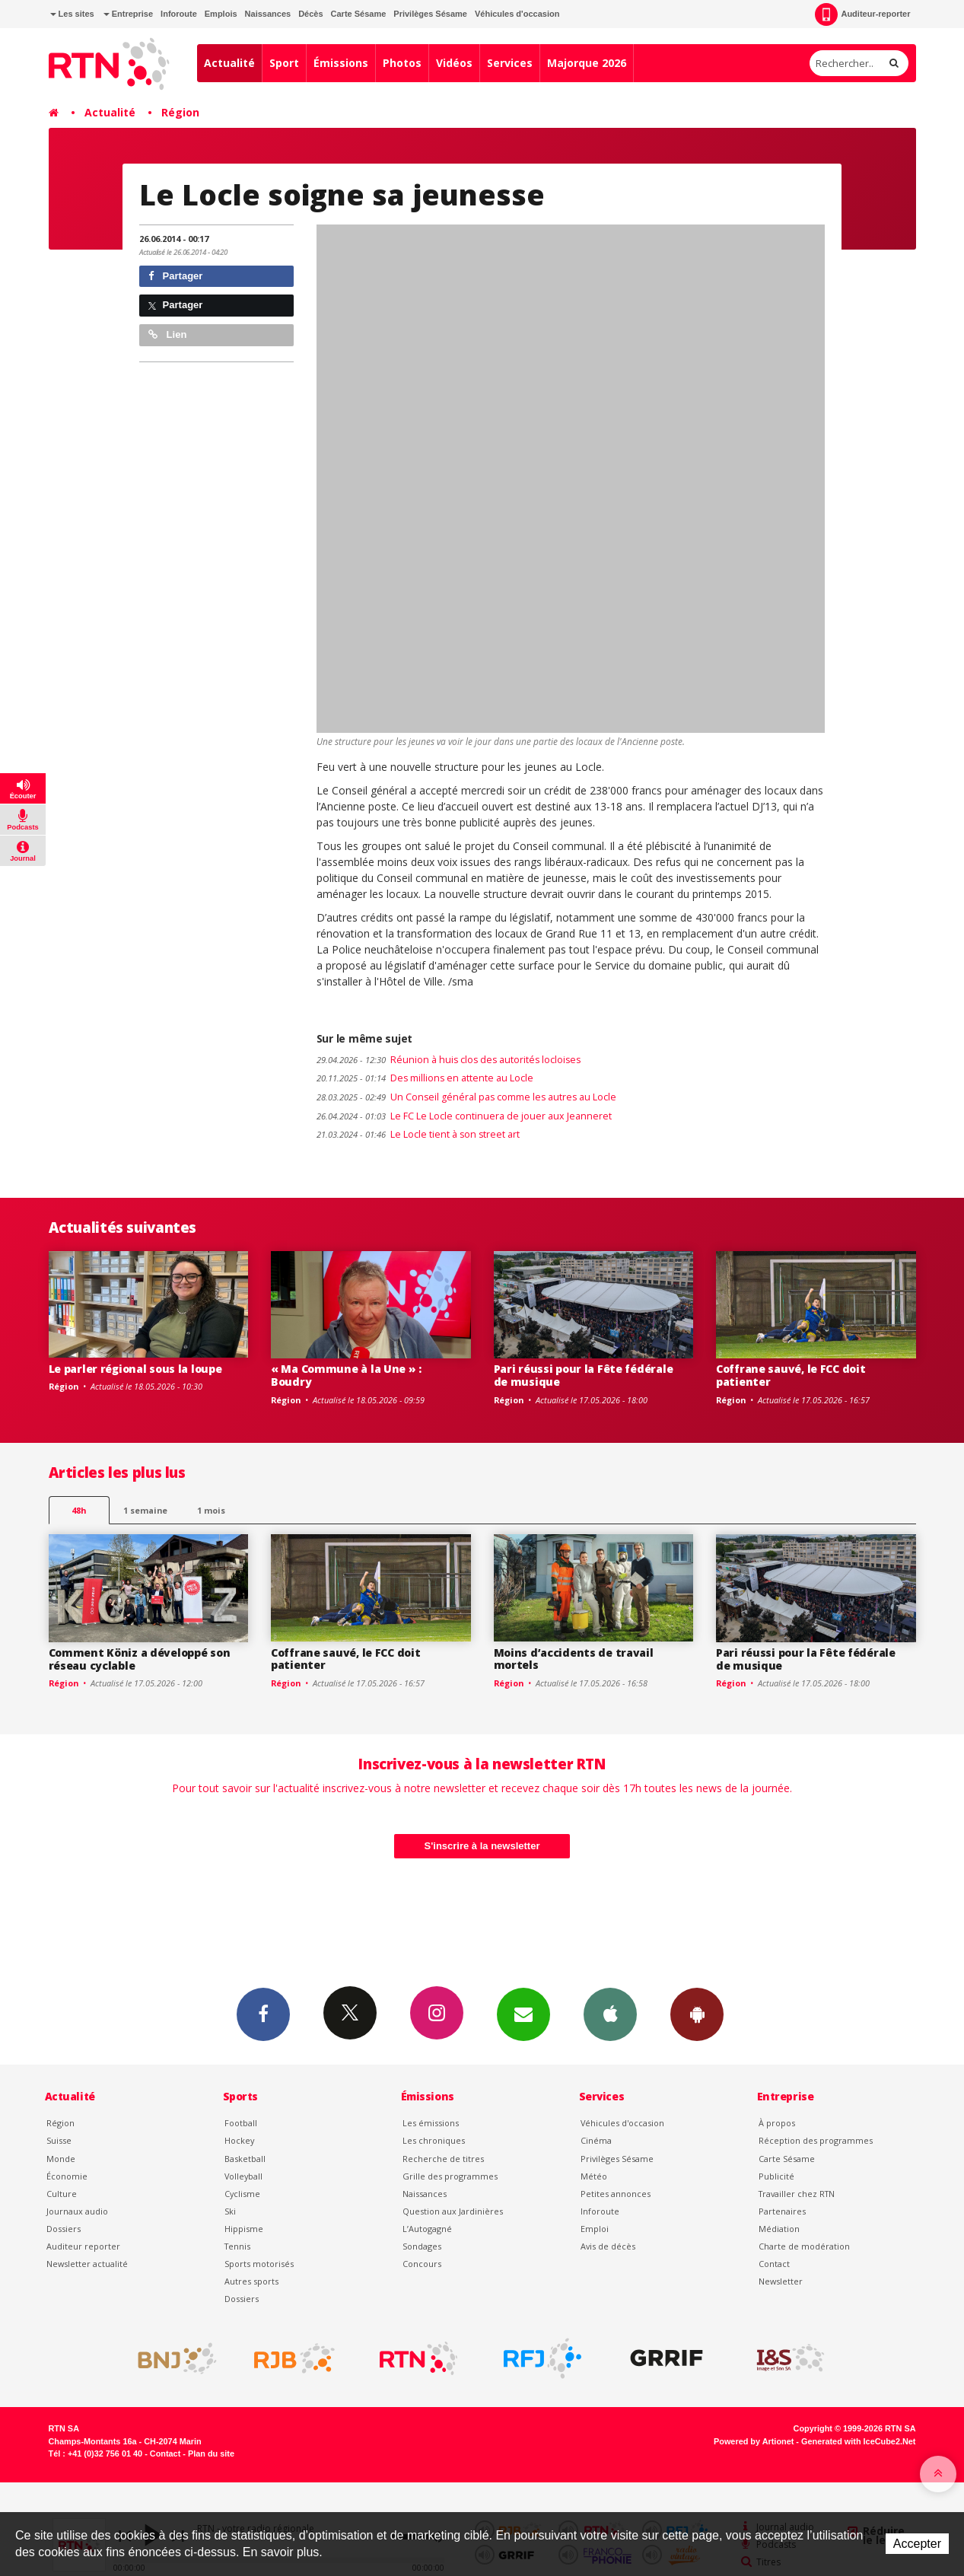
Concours (421, 2264)
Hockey (239, 2140)
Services (510, 63)
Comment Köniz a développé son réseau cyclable (140, 1659)
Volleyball (243, 2176)
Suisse (59, 2140)
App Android (697, 2013)
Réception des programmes (816, 2140)
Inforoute (179, 13)
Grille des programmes (450, 2176)
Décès (310, 13)
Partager (175, 276)
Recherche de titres (443, 2159)
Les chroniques (433, 2140)
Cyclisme (242, 2194)
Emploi (595, 2229)
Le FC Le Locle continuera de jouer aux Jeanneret (464, 1116)
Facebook (263, 2013)
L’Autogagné (427, 2229)
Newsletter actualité (87, 2264)
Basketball (245, 2159)
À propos (777, 2123)
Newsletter (781, 2281)
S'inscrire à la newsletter (482, 1846)
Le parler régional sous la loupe (135, 1368)
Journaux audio (77, 2211)
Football (240, 2123)
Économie (66, 2176)
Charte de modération (804, 2246)
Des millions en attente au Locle (425, 1077)
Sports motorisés (259, 2264)
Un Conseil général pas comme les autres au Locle (466, 1097)
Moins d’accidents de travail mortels (574, 1659)
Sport (284, 63)
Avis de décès (608, 2246)
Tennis (237, 2246)
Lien (167, 334)
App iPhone (610, 2013)
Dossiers (63, 2229)
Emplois (221, 13)
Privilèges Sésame (430, 13)
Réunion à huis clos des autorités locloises (449, 1059)
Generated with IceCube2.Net (858, 2441)
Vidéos (454, 63)
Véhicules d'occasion (517, 13)
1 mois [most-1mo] (211, 1510)
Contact (774, 2264)
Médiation (779, 2229)
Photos (402, 63)
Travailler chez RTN (797, 2194)
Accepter (917, 2543)
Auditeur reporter (83, 2246)
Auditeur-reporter (862, 14)
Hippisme (243, 2229)
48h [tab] (79, 1510)
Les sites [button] (72, 13)
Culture (61, 2194)
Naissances (268, 13)
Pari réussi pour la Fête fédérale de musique (583, 1375)
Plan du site (211, 2453)
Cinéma (596, 2140)
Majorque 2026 (586, 63)
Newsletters (523, 2013)
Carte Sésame (359, 13)
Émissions (340, 63)
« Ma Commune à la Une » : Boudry (346, 1375)
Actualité (229, 63)
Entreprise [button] (128, 13)
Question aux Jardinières (452, 2211)
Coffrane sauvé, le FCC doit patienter (790, 1375)
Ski (230, 2211)
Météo (594, 2176)
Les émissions (430, 2123)
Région (180, 112)
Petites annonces (616, 2194)
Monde (60, 2159)
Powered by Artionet (754, 2441)
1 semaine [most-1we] (145, 1510)
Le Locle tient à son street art (418, 1134)
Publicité (776, 2176)
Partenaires (782, 2211)
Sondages (421, 2246)
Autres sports (251, 2281)
